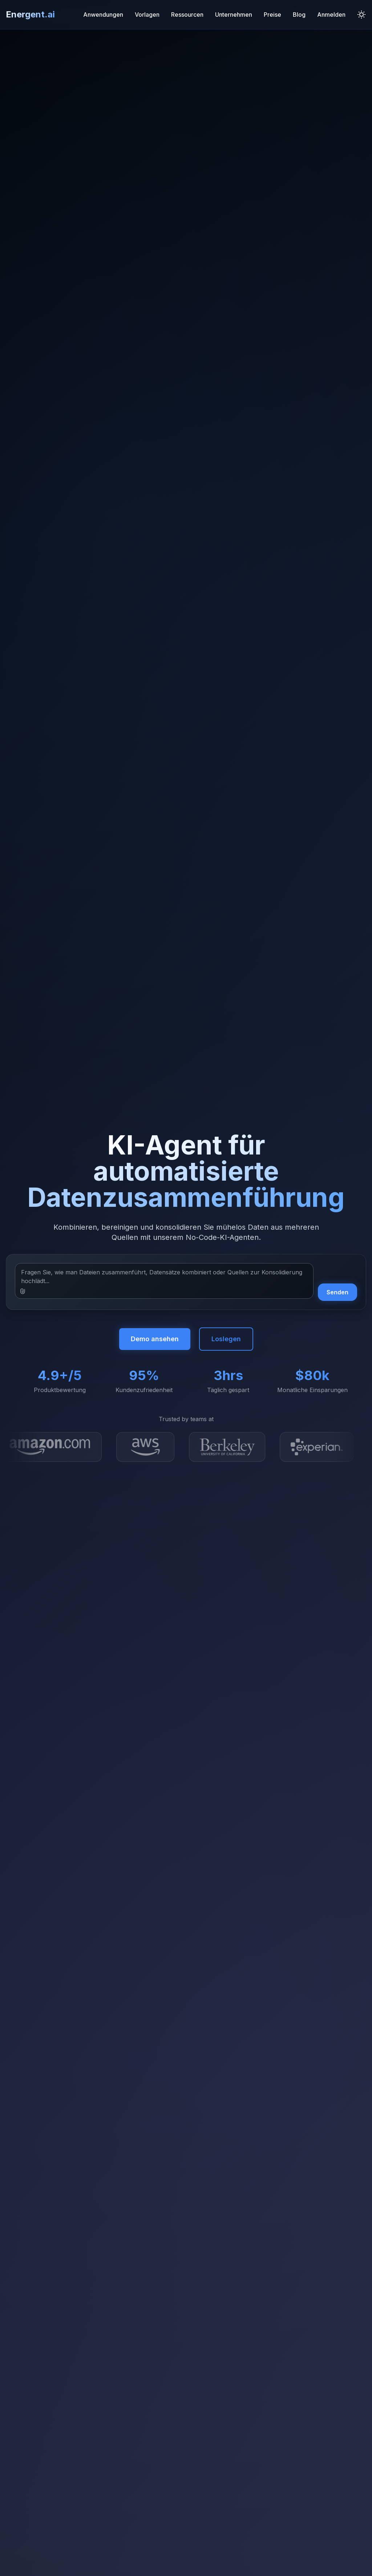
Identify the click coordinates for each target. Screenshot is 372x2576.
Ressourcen (187, 14)
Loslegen (226, 1339)
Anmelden (331, 14)
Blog (299, 14)
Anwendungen (103, 14)
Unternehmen (233, 14)
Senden (337, 1292)
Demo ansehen (155, 1339)
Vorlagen (147, 14)
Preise (272, 14)
